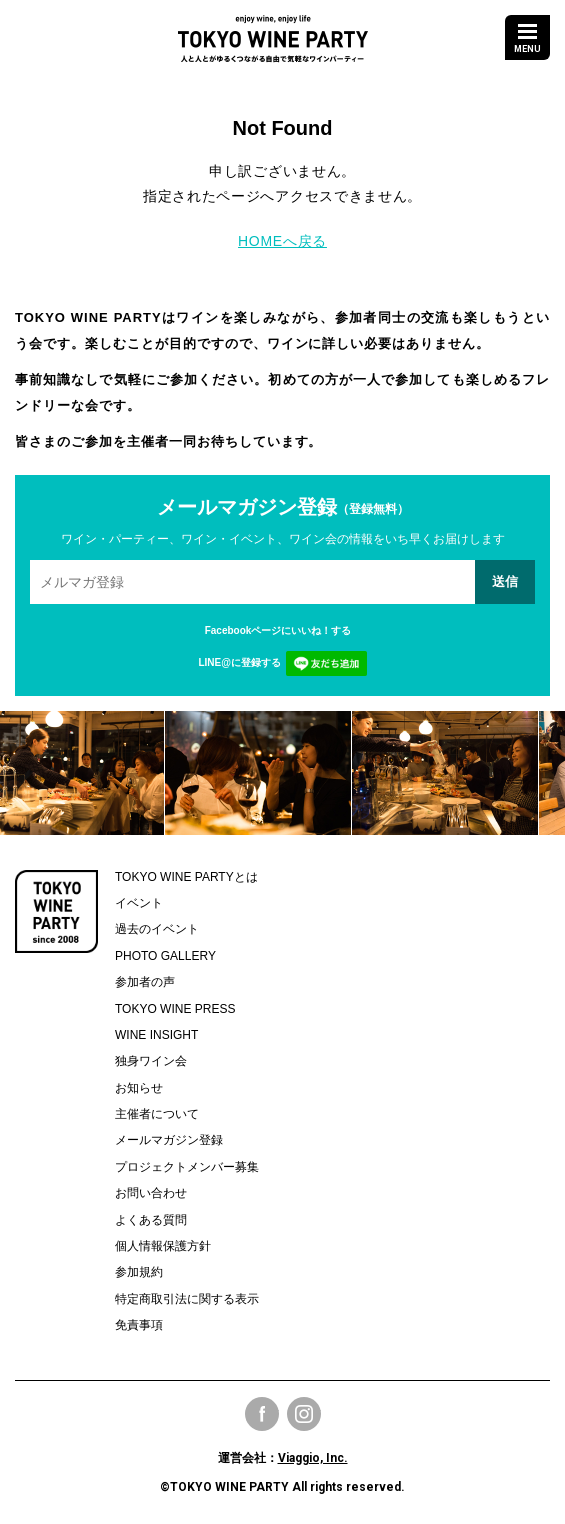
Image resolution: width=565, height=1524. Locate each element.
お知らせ (139, 1088)
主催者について (157, 1114)
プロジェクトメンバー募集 (187, 1167)
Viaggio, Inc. (313, 1458)
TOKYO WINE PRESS (175, 1009)
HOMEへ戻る (282, 241)
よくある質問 (151, 1220)
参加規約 (139, 1272)
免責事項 (139, 1325)
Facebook (262, 1414)
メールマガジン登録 (169, 1140)
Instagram (304, 1414)
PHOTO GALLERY (165, 956)
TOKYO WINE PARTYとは (186, 877)
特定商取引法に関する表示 (187, 1299)
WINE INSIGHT (156, 1035)
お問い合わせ (151, 1193)
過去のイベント (157, 929)
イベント (139, 903)
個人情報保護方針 (163, 1246)
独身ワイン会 (151, 1061)
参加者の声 (145, 982)
